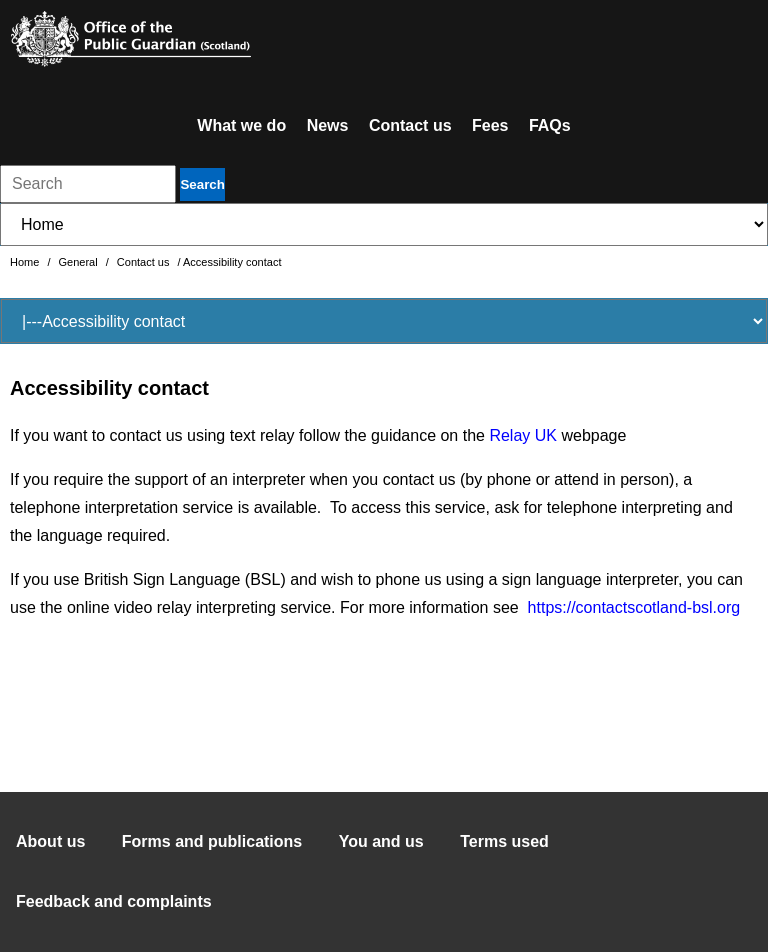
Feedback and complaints (114, 901)
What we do (241, 125)
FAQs (550, 125)
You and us (381, 841)
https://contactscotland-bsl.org (634, 607)
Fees (490, 125)
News (328, 125)
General (80, 262)
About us (50, 841)
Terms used (504, 841)
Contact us (410, 125)
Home (26, 262)
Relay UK (523, 435)
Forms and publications (212, 841)
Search (202, 184)
